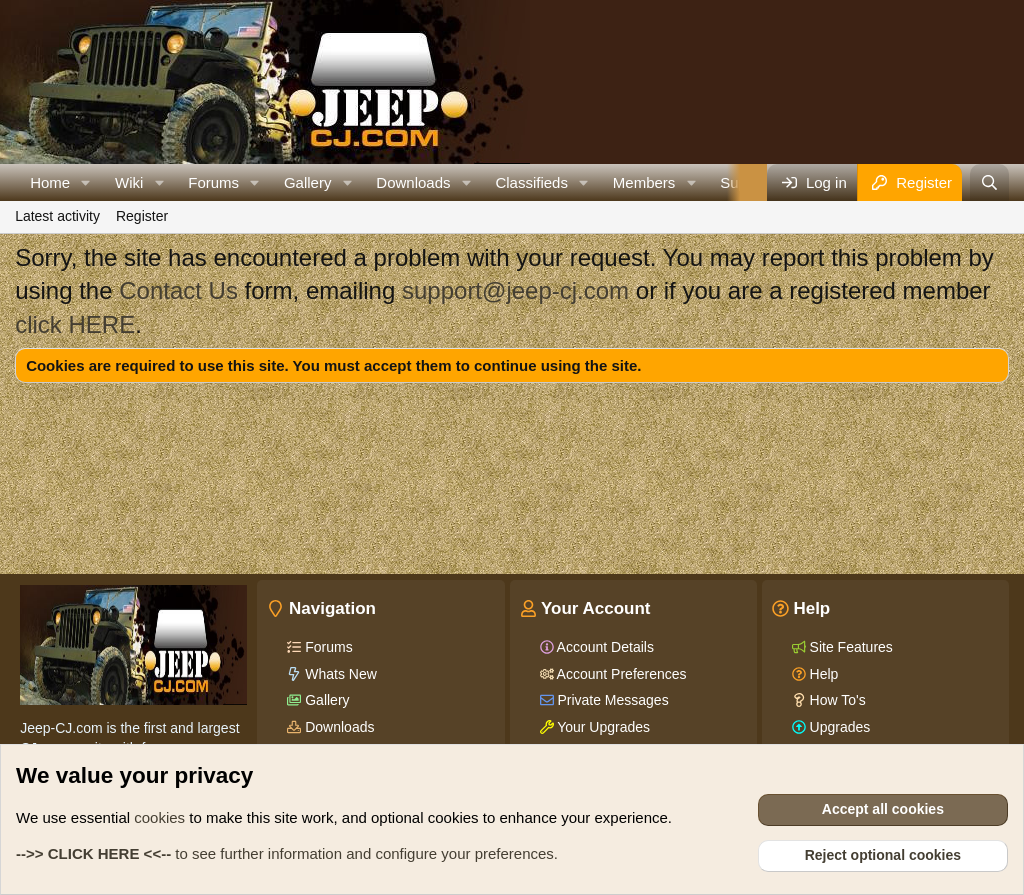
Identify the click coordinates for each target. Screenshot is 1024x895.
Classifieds (531, 182)
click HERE (75, 324)
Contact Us (178, 290)
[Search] (989, 182)
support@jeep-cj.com (515, 290)
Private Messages (611, 700)
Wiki (129, 182)
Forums (213, 182)
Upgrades (838, 727)
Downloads (413, 182)
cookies (159, 817)
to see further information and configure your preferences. (287, 853)
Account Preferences (620, 674)
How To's (836, 700)
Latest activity (57, 216)
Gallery (308, 182)
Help (822, 674)
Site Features (849, 647)
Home (50, 182)
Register (142, 216)
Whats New (338, 674)
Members (644, 182)
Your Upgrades (602, 727)
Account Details (604, 647)
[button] (86, 182)
